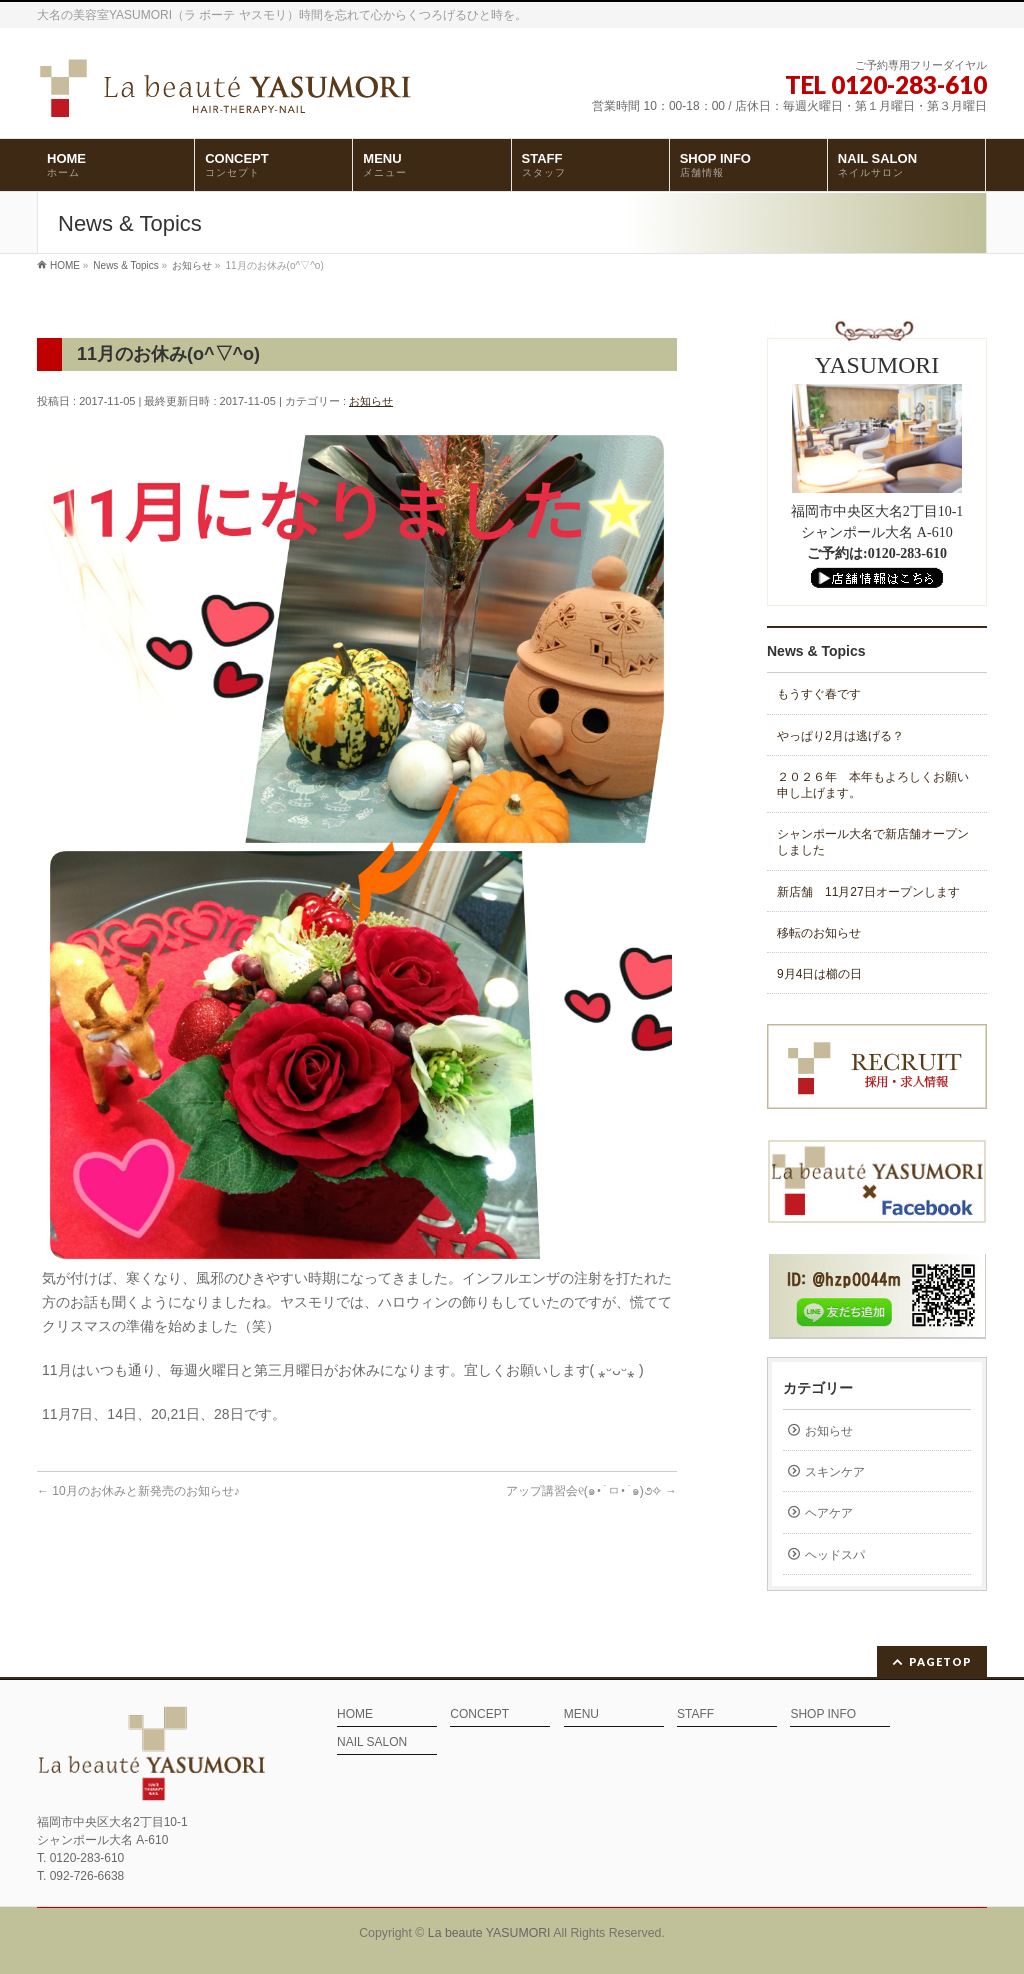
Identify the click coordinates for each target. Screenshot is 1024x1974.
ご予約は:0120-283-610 (877, 553)
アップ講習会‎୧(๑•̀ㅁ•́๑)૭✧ (591, 1491)
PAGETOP (940, 1661)
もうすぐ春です (819, 694)
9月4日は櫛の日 (819, 974)
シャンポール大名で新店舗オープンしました (873, 842)
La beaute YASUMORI (489, 1933)
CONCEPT (479, 1714)
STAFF (695, 1714)
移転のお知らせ (819, 933)
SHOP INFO (823, 1714)
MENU (581, 1714)
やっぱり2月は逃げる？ (840, 736)
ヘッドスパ (835, 1555)
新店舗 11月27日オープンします (868, 892)
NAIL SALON (372, 1742)
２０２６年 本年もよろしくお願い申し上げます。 (873, 785)
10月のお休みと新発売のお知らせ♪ (138, 1491)
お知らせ (371, 401)
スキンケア (835, 1472)
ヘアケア (829, 1513)
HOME (355, 1714)
